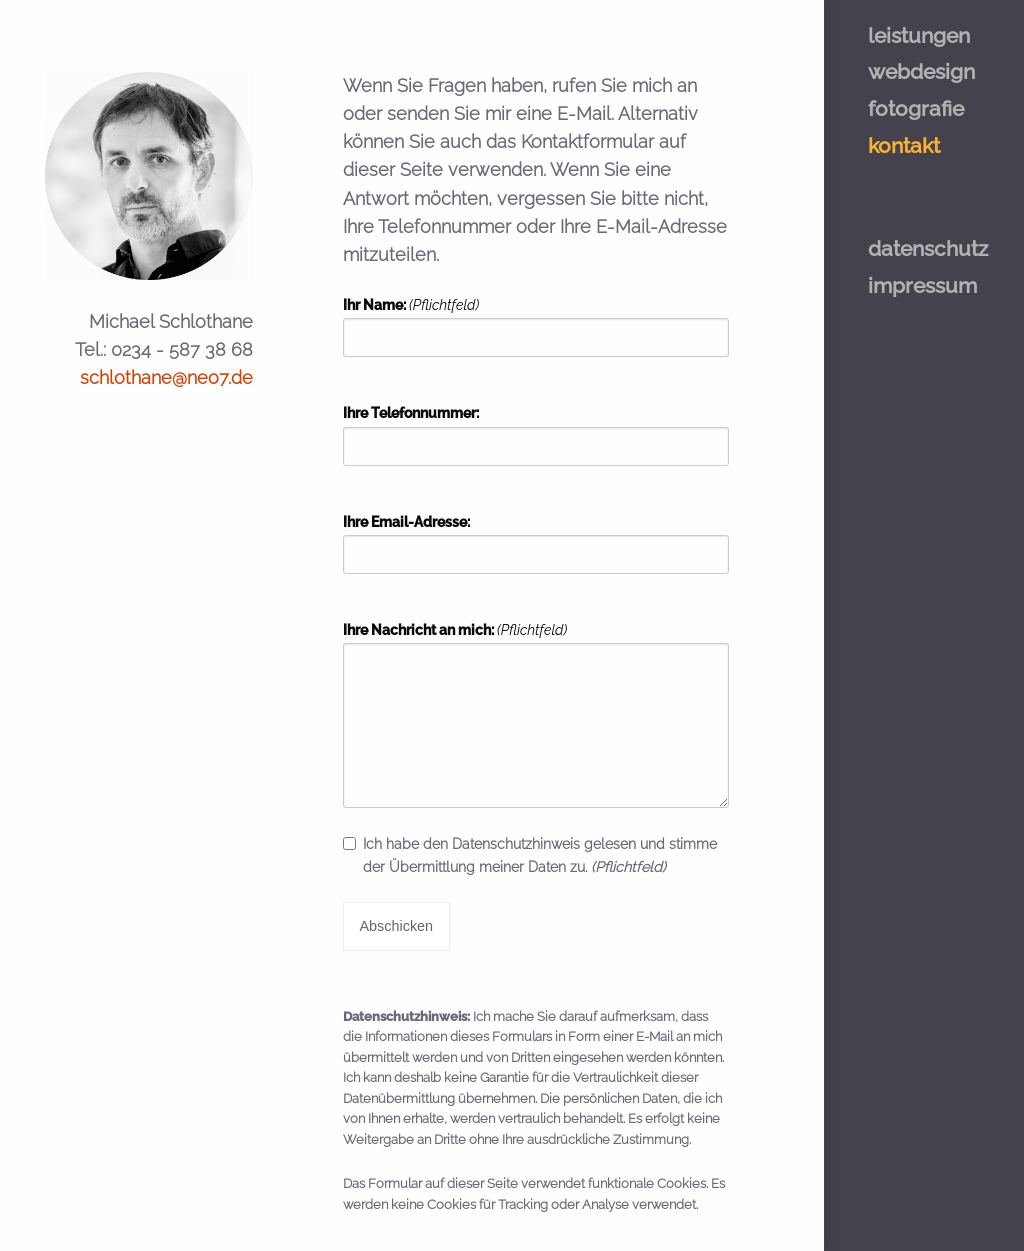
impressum (922, 285)
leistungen (919, 35)
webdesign (921, 71)
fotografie (916, 108)
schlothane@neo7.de (166, 377)
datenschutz (928, 248)
